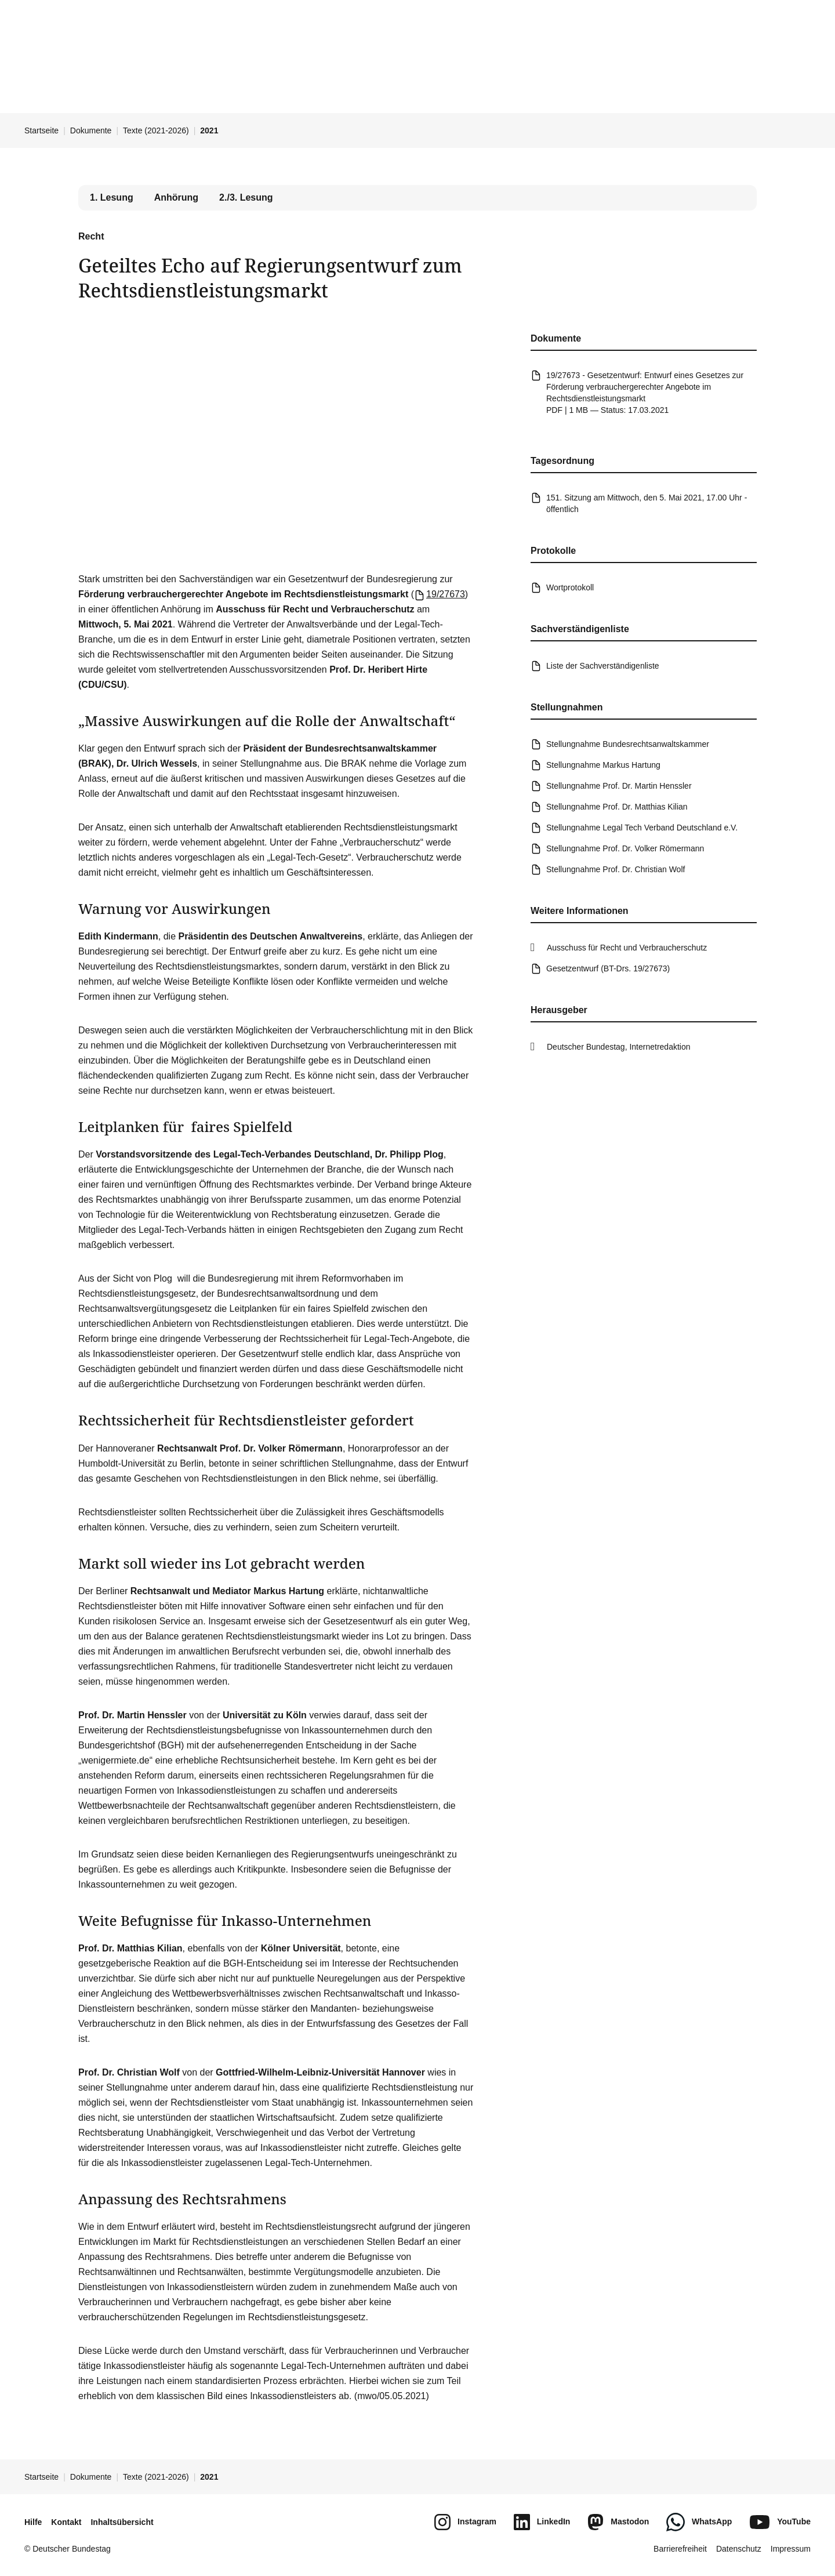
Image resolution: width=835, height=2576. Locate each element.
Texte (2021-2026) (156, 130)
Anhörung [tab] (176, 197)
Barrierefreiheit (680, 2548)
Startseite (41, 130)
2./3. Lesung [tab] (246, 197)
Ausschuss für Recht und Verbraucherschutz (627, 947)
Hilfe (33, 2522)
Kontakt (66, 2522)
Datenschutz (738, 2548)
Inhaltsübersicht (121, 2522)
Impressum (791, 2548)
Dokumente (91, 130)
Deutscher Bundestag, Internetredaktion (619, 1046)
